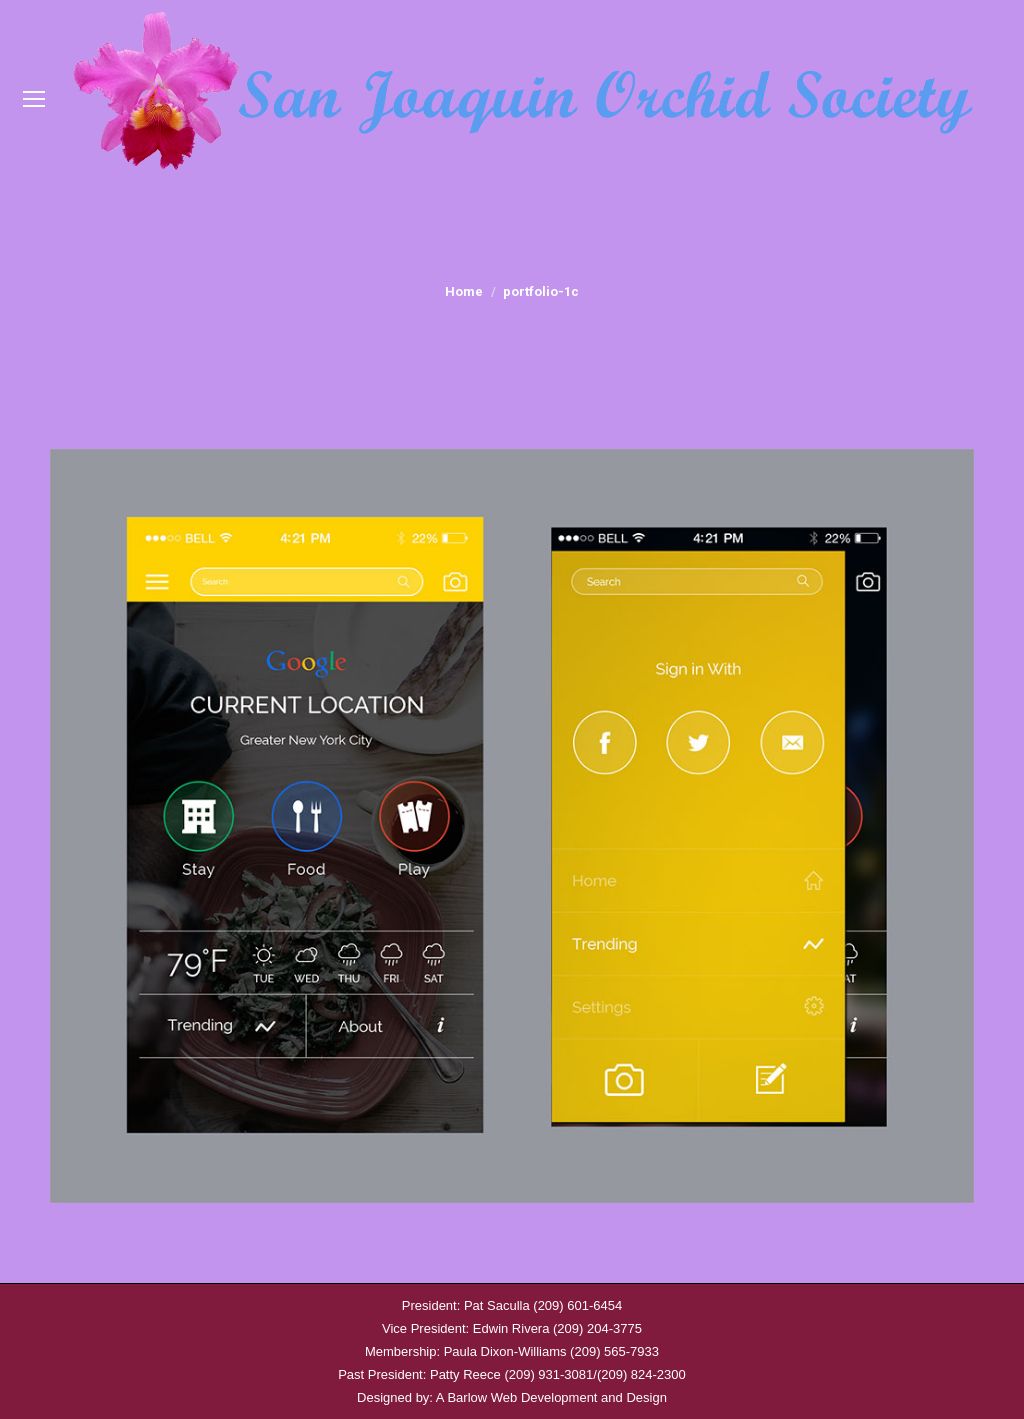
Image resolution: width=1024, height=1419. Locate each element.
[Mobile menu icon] (34, 99)
